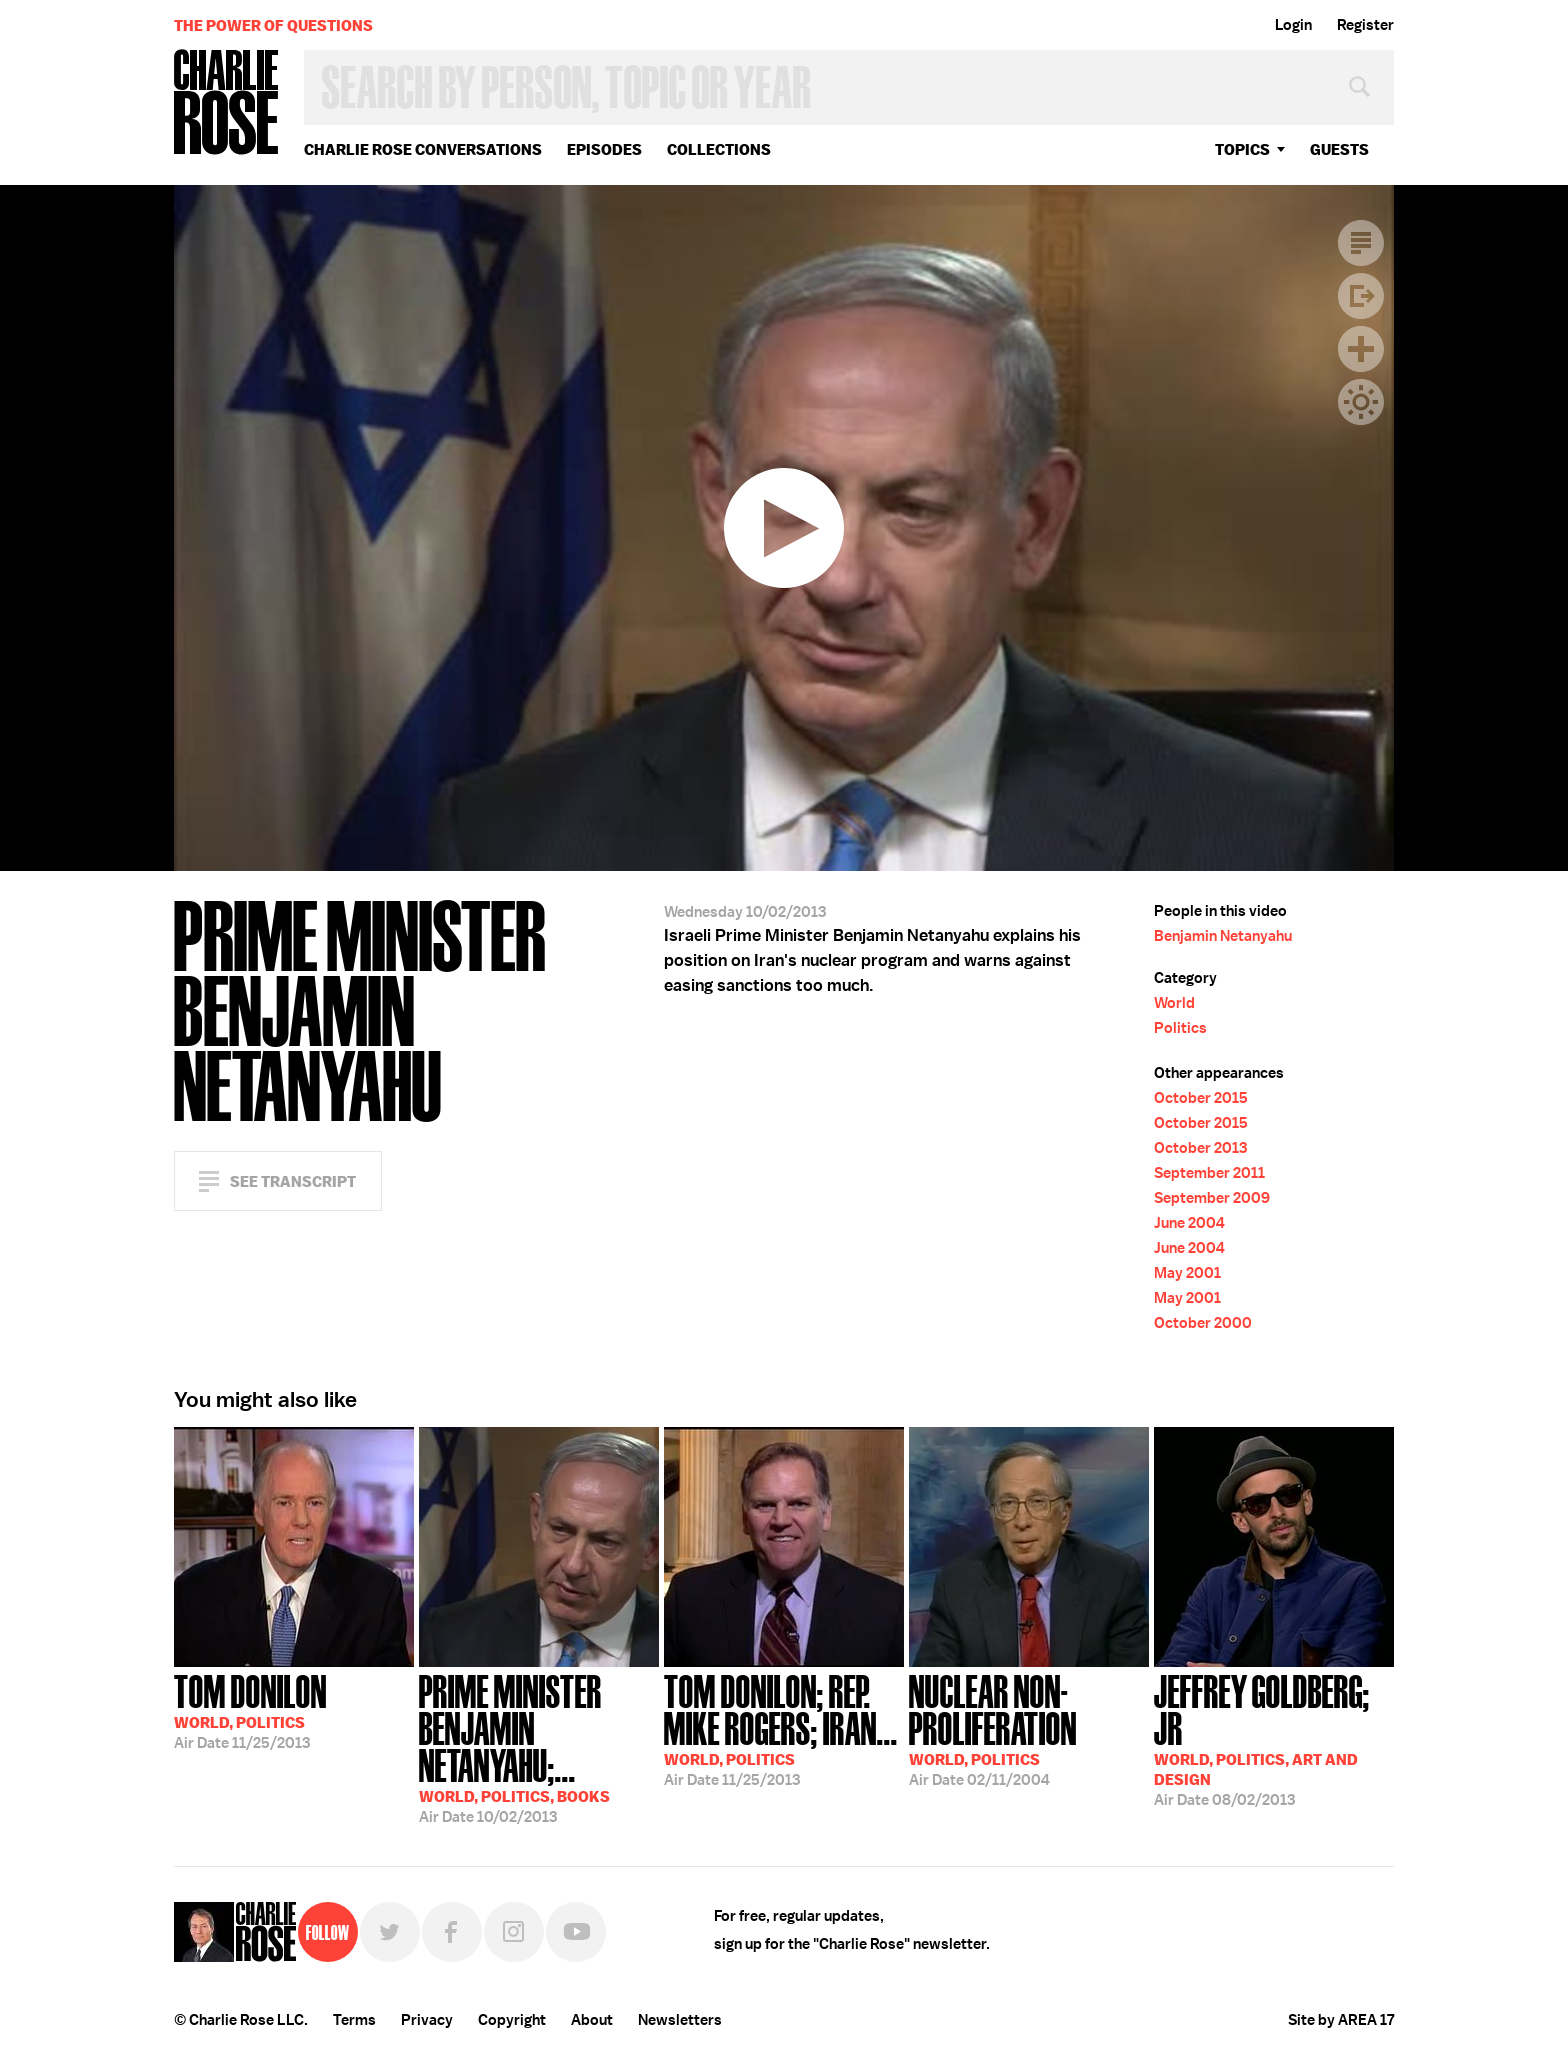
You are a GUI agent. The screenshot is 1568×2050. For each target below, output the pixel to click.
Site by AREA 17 (1341, 2020)
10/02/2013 (539, 1747)
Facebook (452, 1932)
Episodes (604, 149)
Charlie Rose (227, 103)
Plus (1361, 349)
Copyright (512, 2020)
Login (1293, 25)
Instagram (514, 1932)
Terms (354, 2020)
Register (1365, 25)
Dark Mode (1361, 402)
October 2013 (1200, 1148)
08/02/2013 (1274, 1738)
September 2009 (1212, 1198)
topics (1242, 149)
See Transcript (293, 1181)
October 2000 (1203, 1323)
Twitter (390, 1932)
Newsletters (680, 2020)
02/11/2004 (1029, 1728)
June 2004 (1189, 1223)
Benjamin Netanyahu (1223, 936)
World (1174, 1003)
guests (1339, 149)
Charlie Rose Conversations (423, 149)
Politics (1180, 1028)
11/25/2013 (250, 1710)
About (592, 2020)
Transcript (1361, 243)
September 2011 (1209, 1173)
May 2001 (1187, 1273)
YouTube (576, 1932)
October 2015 (1201, 1098)
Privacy (427, 2020)
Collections (719, 149)
